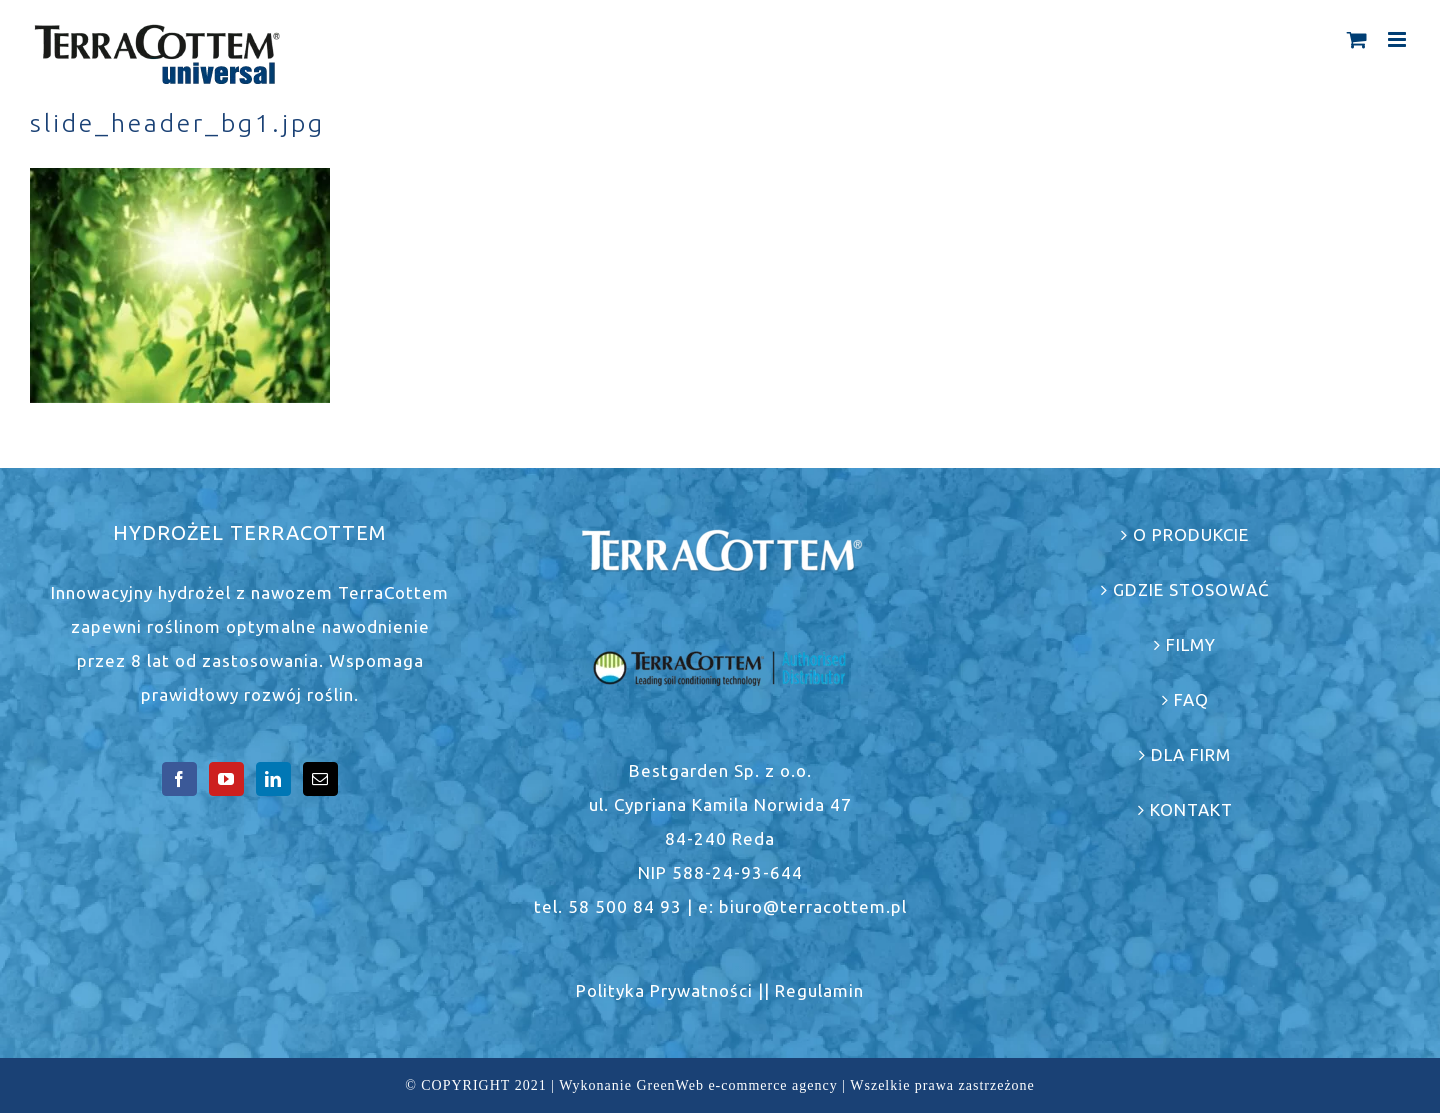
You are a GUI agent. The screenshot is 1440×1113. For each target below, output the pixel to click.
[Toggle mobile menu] (1399, 39)
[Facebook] (179, 779)
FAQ (1191, 699)
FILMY (1191, 644)
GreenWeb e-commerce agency (736, 1085)
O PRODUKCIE (1191, 534)
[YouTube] (226, 779)
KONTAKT (1191, 809)
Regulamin (819, 990)
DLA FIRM (1191, 754)
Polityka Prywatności (664, 990)
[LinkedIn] (273, 779)
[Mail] (320, 779)
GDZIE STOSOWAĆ (1191, 589)
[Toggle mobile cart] (1357, 39)
